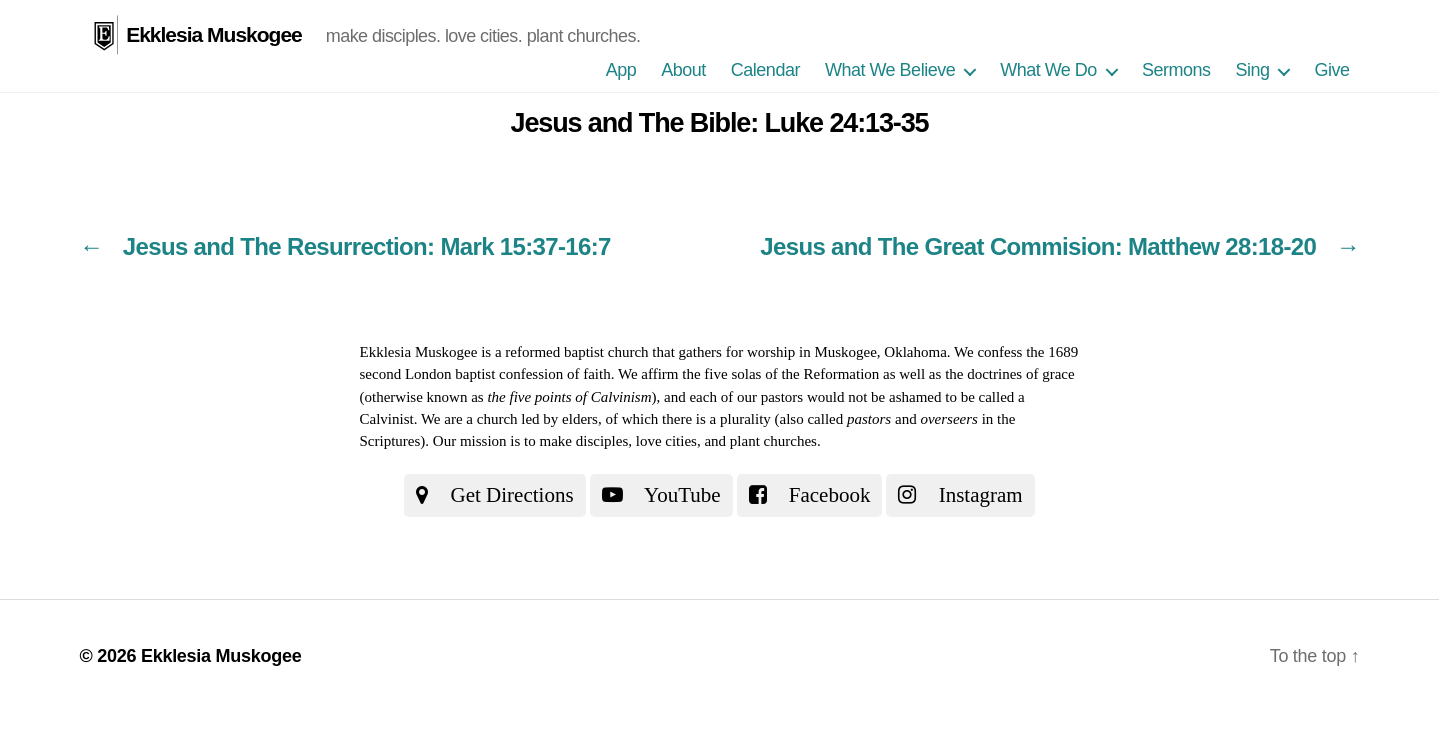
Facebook (810, 495)
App (621, 70)
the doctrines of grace (1010, 374)
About (683, 70)
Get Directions (494, 495)
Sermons (1176, 70)
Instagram (960, 495)
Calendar (765, 70)
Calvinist (387, 419)
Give (1331, 70)
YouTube (661, 495)
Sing (1252, 70)
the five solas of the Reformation (780, 374)
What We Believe (890, 70)
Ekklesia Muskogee (214, 34)
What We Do (1048, 70)
